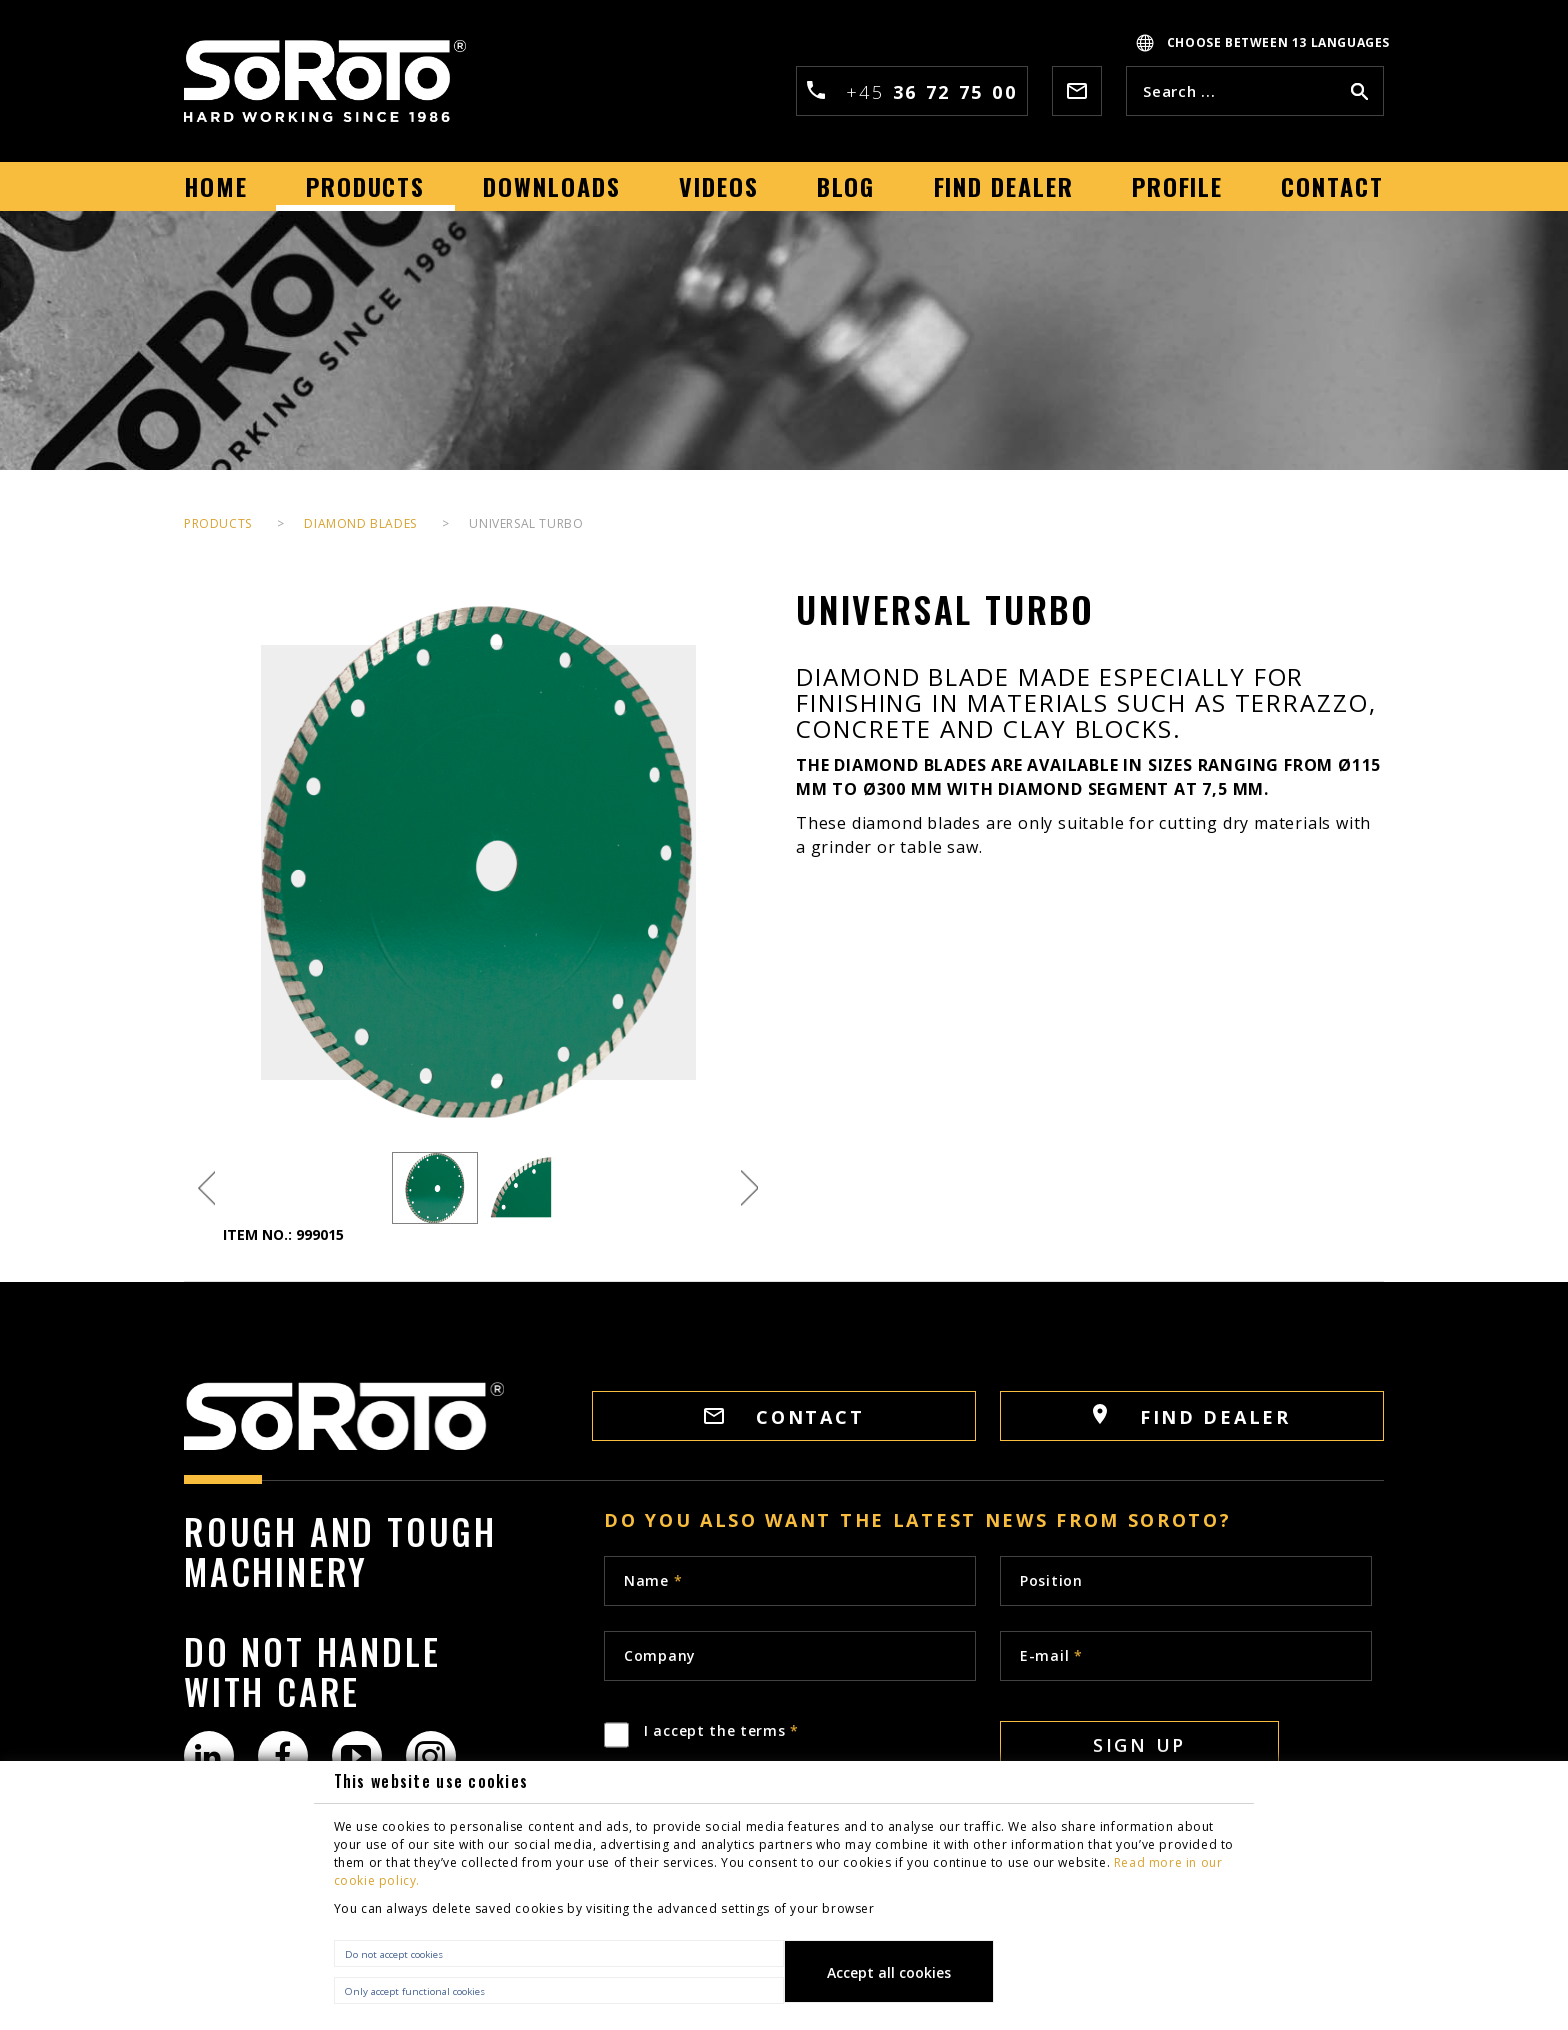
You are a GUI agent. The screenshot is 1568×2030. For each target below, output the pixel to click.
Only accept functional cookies (415, 1991)
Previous (206, 1188)
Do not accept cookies (394, 1954)
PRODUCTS (218, 523)
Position (1051, 1580)
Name (653, 1580)
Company (660, 1655)
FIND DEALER (1191, 1416)
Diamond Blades (360, 523)
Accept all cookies (889, 1972)
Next (749, 1188)
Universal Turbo (526, 523)
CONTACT (784, 1417)
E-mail (1051, 1655)
